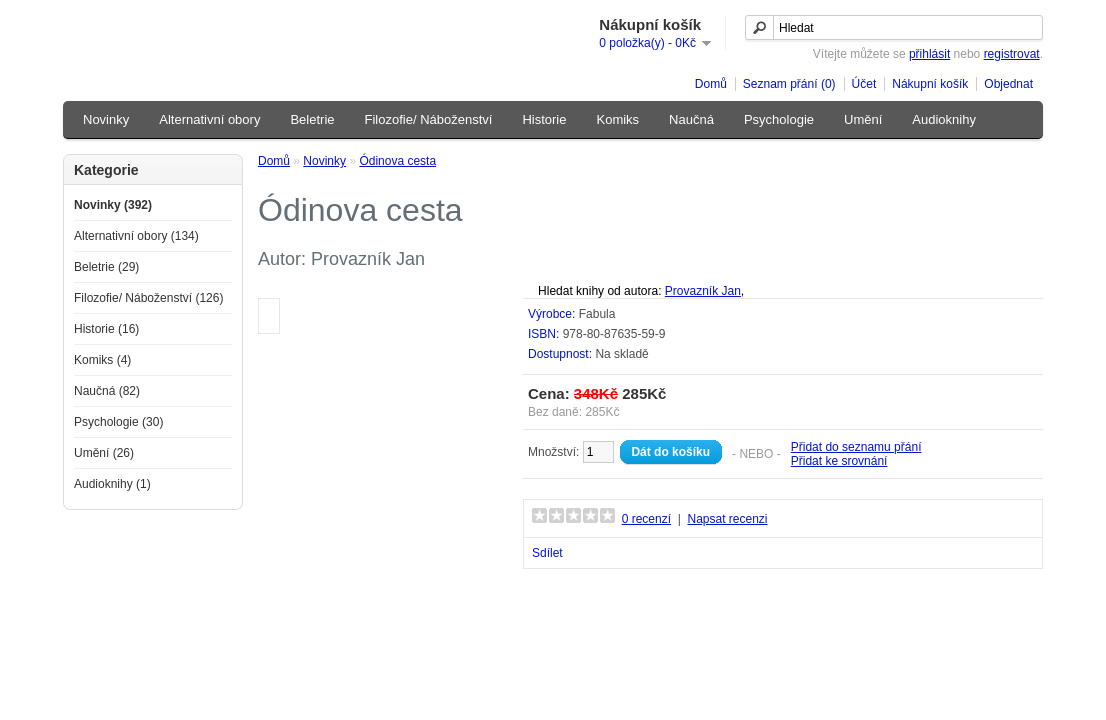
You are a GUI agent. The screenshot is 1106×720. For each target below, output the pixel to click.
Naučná (691, 119)
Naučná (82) (107, 391)
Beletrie (312, 119)
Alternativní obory (209, 119)
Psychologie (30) (118, 422)
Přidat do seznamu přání (856, 447)
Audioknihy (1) (112, 484)
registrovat (1012, 54)
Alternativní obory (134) (136, 236)
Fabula (597, 314)
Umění (863, 119)
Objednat (1008, 84)
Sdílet (547, 553)
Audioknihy (944, 119)
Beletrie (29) (106, 267)
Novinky (106, 119)
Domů (711, 84)
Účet (864, 84)
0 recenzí (646, 519)
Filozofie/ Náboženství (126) (148, 298)
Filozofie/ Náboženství (429, 119)
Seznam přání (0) (789, 84)
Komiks (617, 119)
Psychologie (779, 119)
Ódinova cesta (397, 161)
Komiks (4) (102, 360)
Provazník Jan (703, 291)
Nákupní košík (930, 84)
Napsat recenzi (727, 519)
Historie (544, 119)
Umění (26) (104, 453)
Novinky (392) (113, 205)
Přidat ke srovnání (839, 461)
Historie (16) (106, 329)
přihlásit (929, 54)
